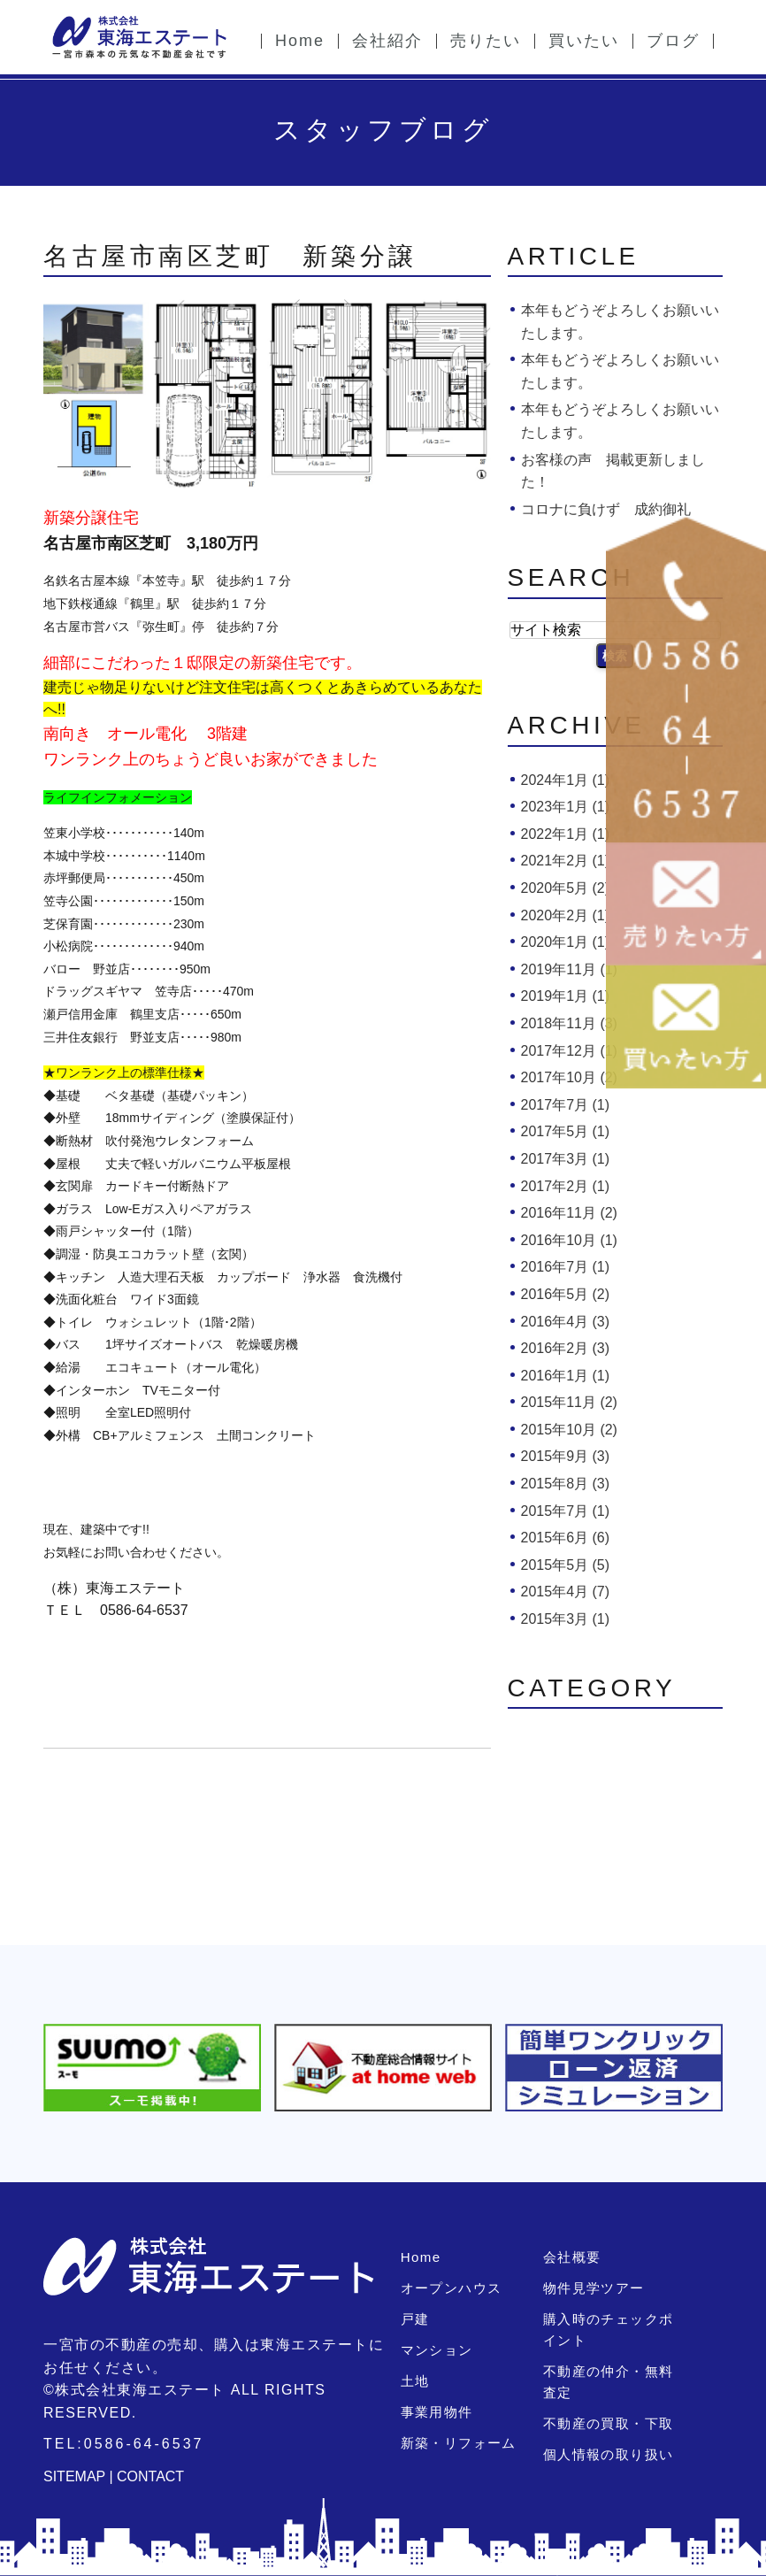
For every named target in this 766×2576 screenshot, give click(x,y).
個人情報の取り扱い (606, 2454)
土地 (415, 2380)
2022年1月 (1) (565, 834)
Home (420, 2257)
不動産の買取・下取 (606, 2423)
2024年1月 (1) (565, 780)
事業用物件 (436, 2411)
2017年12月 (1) (569, 1050)
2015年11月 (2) (569, 1402)
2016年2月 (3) (565, 1348)
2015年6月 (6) (565, 1537)
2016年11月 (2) (569, 1212)
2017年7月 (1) (565, 1104)
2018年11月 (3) (569, 1023)
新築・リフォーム (457, 2442)
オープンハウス (450, 2287)
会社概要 (571, 2257)
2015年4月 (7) (565, 1591)
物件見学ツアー (592, 2287)
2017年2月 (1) (565, 1186)
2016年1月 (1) (565, 1375)
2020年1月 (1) (565, 942)
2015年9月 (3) (565, 1456)
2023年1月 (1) (565, 806)
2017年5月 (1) (565, 1131)
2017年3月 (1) (565, 1158)
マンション (436, 2349)
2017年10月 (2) (569, 1077)
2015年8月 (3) (565, 1483)
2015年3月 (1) (565, 1618)
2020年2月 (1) (565, 915)
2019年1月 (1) (565, 995)
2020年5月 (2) (565, 888)
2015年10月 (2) (569, 1429)
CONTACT (150, 2476)
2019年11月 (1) (569, 969)
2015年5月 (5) (565, 1565)
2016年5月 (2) (565, 1294)
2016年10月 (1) (569, 1240)
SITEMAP (74, 2476)
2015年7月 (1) (565, 1511)
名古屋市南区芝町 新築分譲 (230, 256)
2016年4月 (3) (565, 1321)
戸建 (415, 2318)
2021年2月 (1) (565, 860)
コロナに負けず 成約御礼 (606, 509)
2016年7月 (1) (565, 1266)
